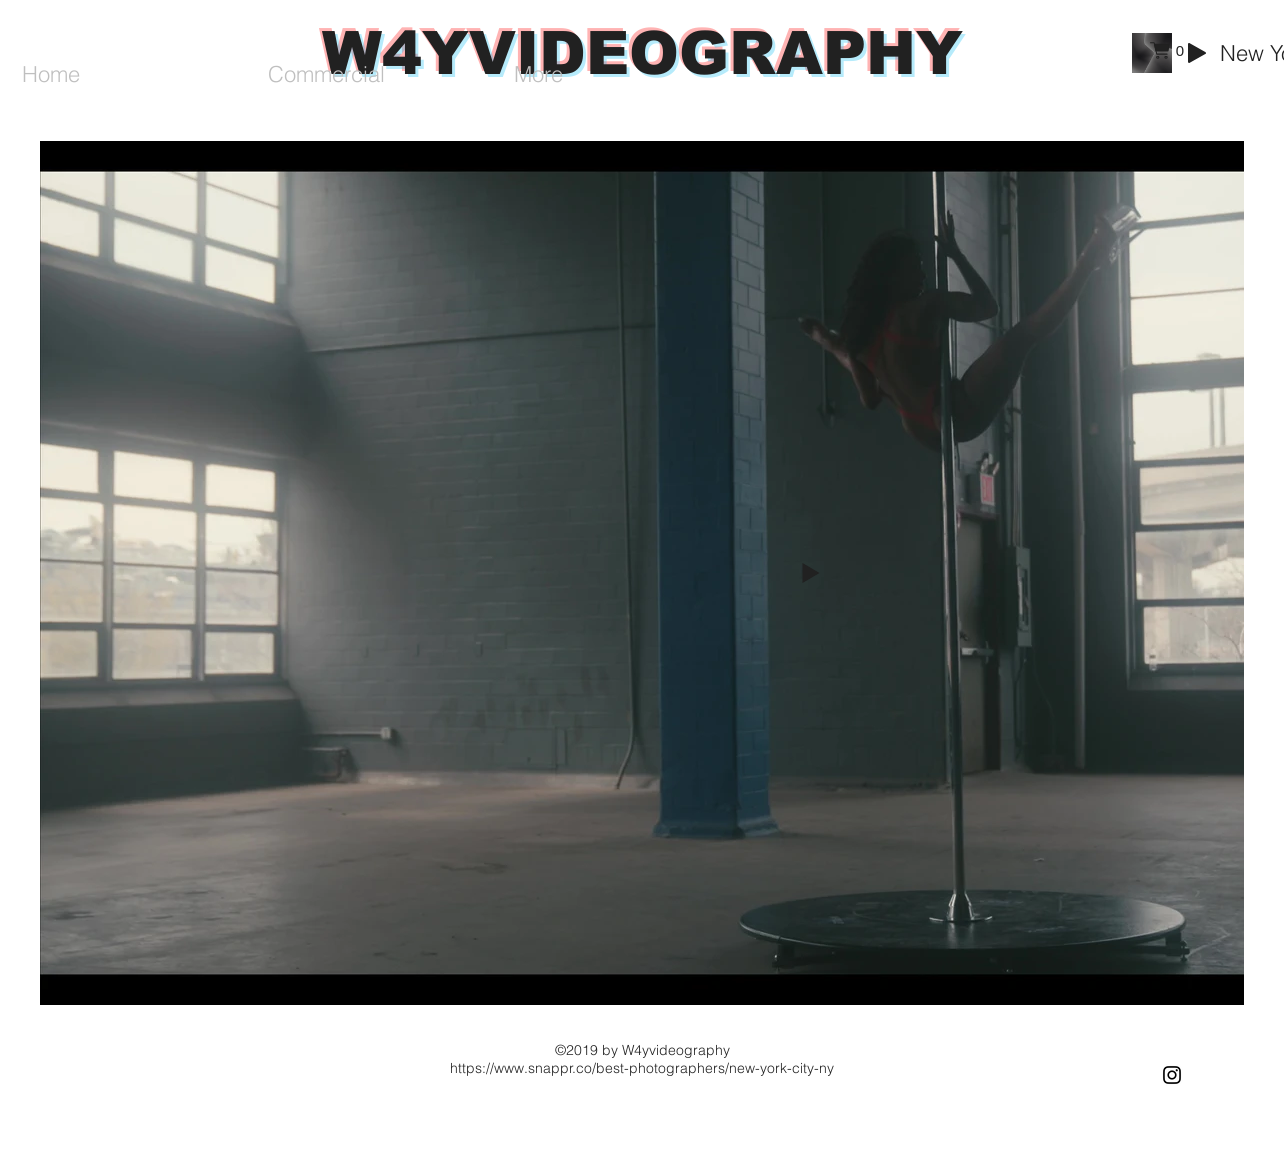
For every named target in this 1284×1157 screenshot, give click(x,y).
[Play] (1197, 53)
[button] (1167, 50)
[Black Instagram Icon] (1172, 1075)
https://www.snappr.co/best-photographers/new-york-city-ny (642, 1068)
